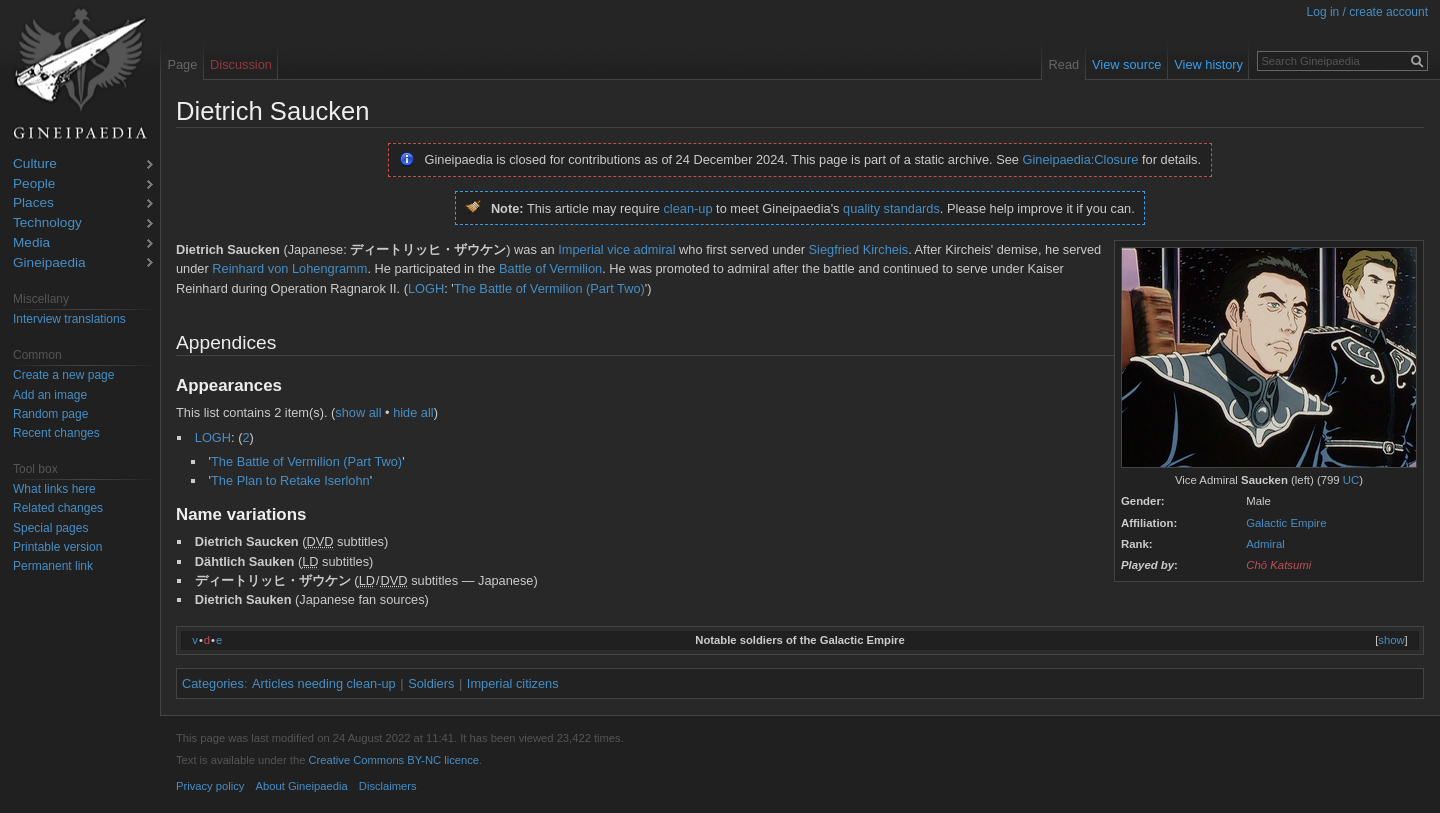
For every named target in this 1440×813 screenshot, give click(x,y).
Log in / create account (1367, 12)
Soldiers (431, 683)
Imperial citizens (513, 683)
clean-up (687, 208)
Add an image (50, 395)
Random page (50, 414)
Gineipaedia (49, 263)
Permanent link (53, 566)
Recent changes (56, 433)
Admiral (1265, 544)
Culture (35, 164)
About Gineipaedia (302, 786)
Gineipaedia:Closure (1081, 159)
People (34, 184)
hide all (413, 412)
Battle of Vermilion (550, 268)
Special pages (50, 528)
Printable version (57, 547)
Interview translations (69, 319)
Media (31, 243)
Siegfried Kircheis (859, 249)
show (1391, 640)
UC (1351, 480)
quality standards (891, 208)
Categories (213, 683)
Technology (47, 223)
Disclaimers (388, 786)
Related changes (58, 508)
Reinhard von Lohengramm (289, 268)
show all (358, 412)
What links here (54, 489)
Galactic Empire (1286, 523)
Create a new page (63, 375)
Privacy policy (210, 786)
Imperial (581, 249)
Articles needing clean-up (324, 683)
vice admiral (641, 249)
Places (33, 203)
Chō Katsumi (1278, 565)
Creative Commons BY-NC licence (393, 760)
